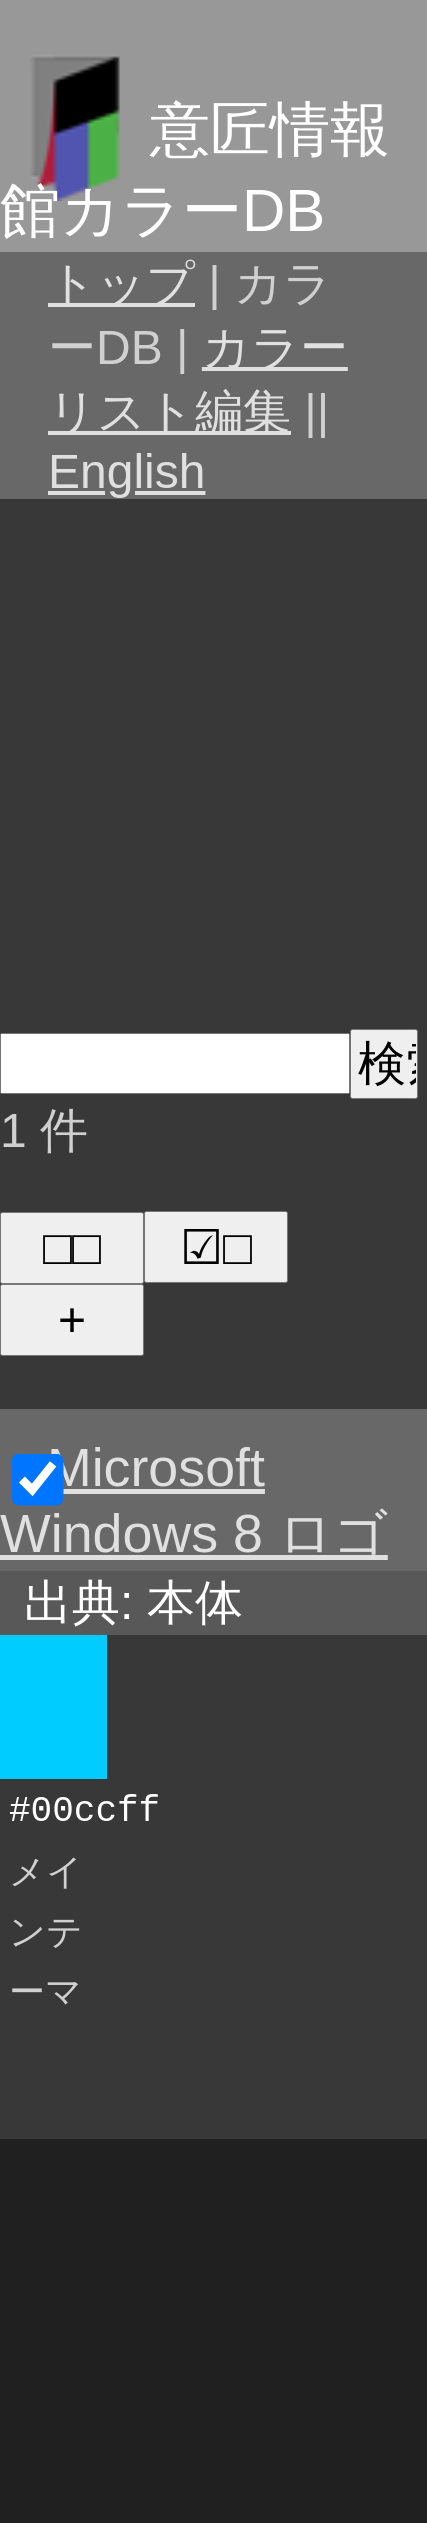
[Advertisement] (213, 760)
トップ (121, 283)
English (126, 471)
